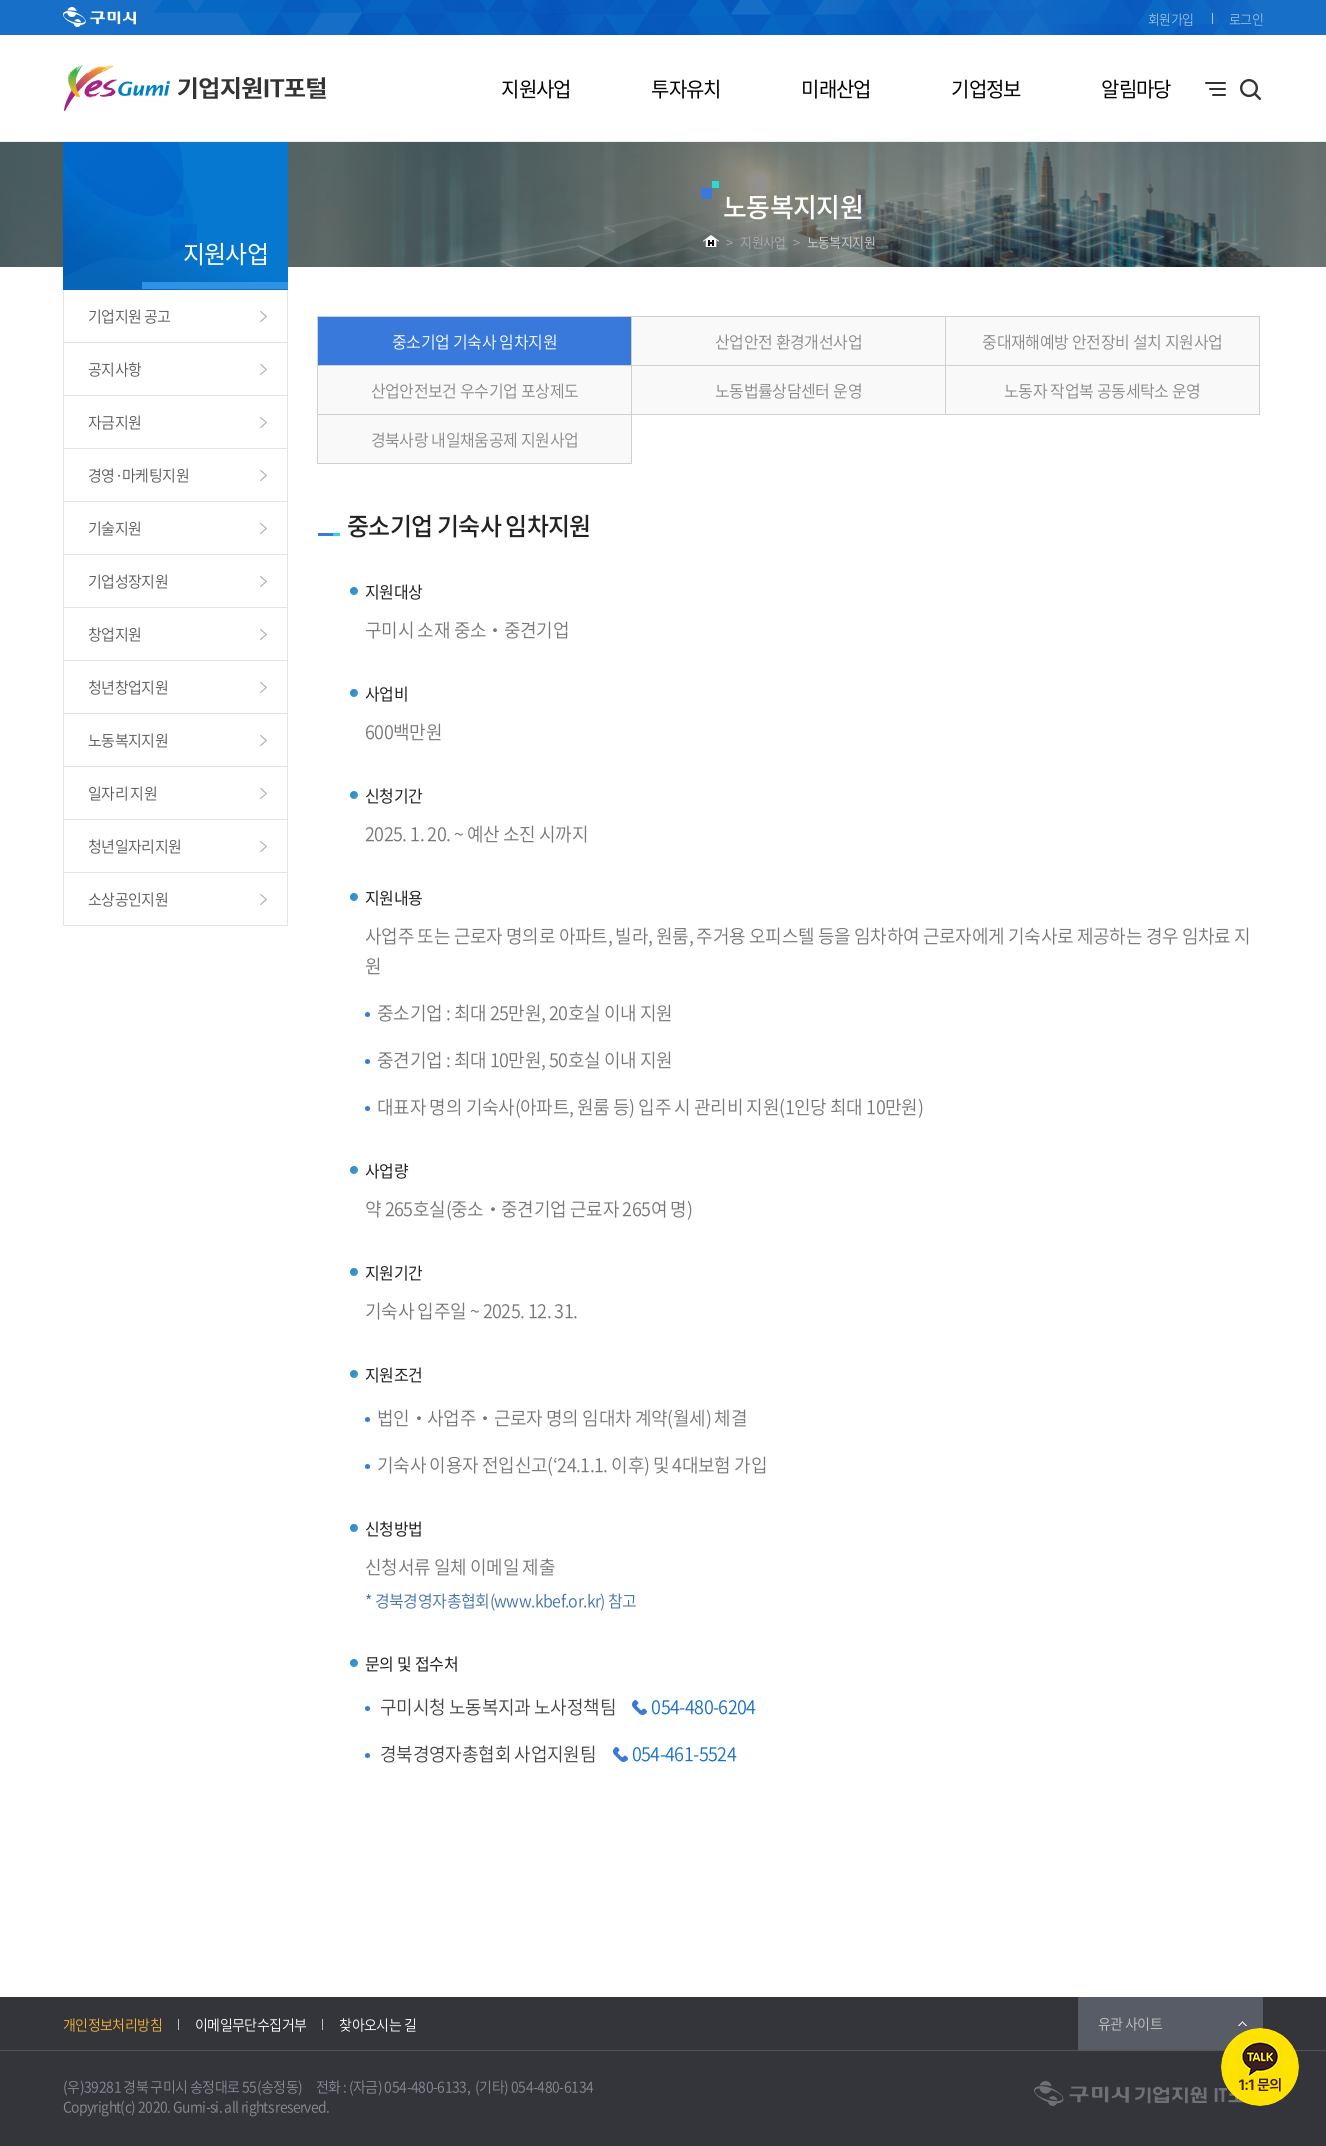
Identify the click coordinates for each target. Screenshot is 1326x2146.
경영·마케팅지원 (138, 475)
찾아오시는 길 (377, 2024)
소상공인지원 (128, 899)
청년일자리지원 (135, 846)
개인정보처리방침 (112, 2024)
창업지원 (114, 634)
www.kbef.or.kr (547, 1600)
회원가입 (1170, 18)
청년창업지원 (128, 687)
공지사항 (114, 369)
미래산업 (835, 88)
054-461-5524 (684, 1753)
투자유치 (685, 88)
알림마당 (1135, 88)
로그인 (1246, 18)
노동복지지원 (841, 241)
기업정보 (985, 88)
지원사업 (535, 88)
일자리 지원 (122, 793)
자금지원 (114, 422)
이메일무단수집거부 (250, 2024)
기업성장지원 (128, 581)
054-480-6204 (703, 1706)
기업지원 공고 (129, 316)
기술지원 (114, 528)
